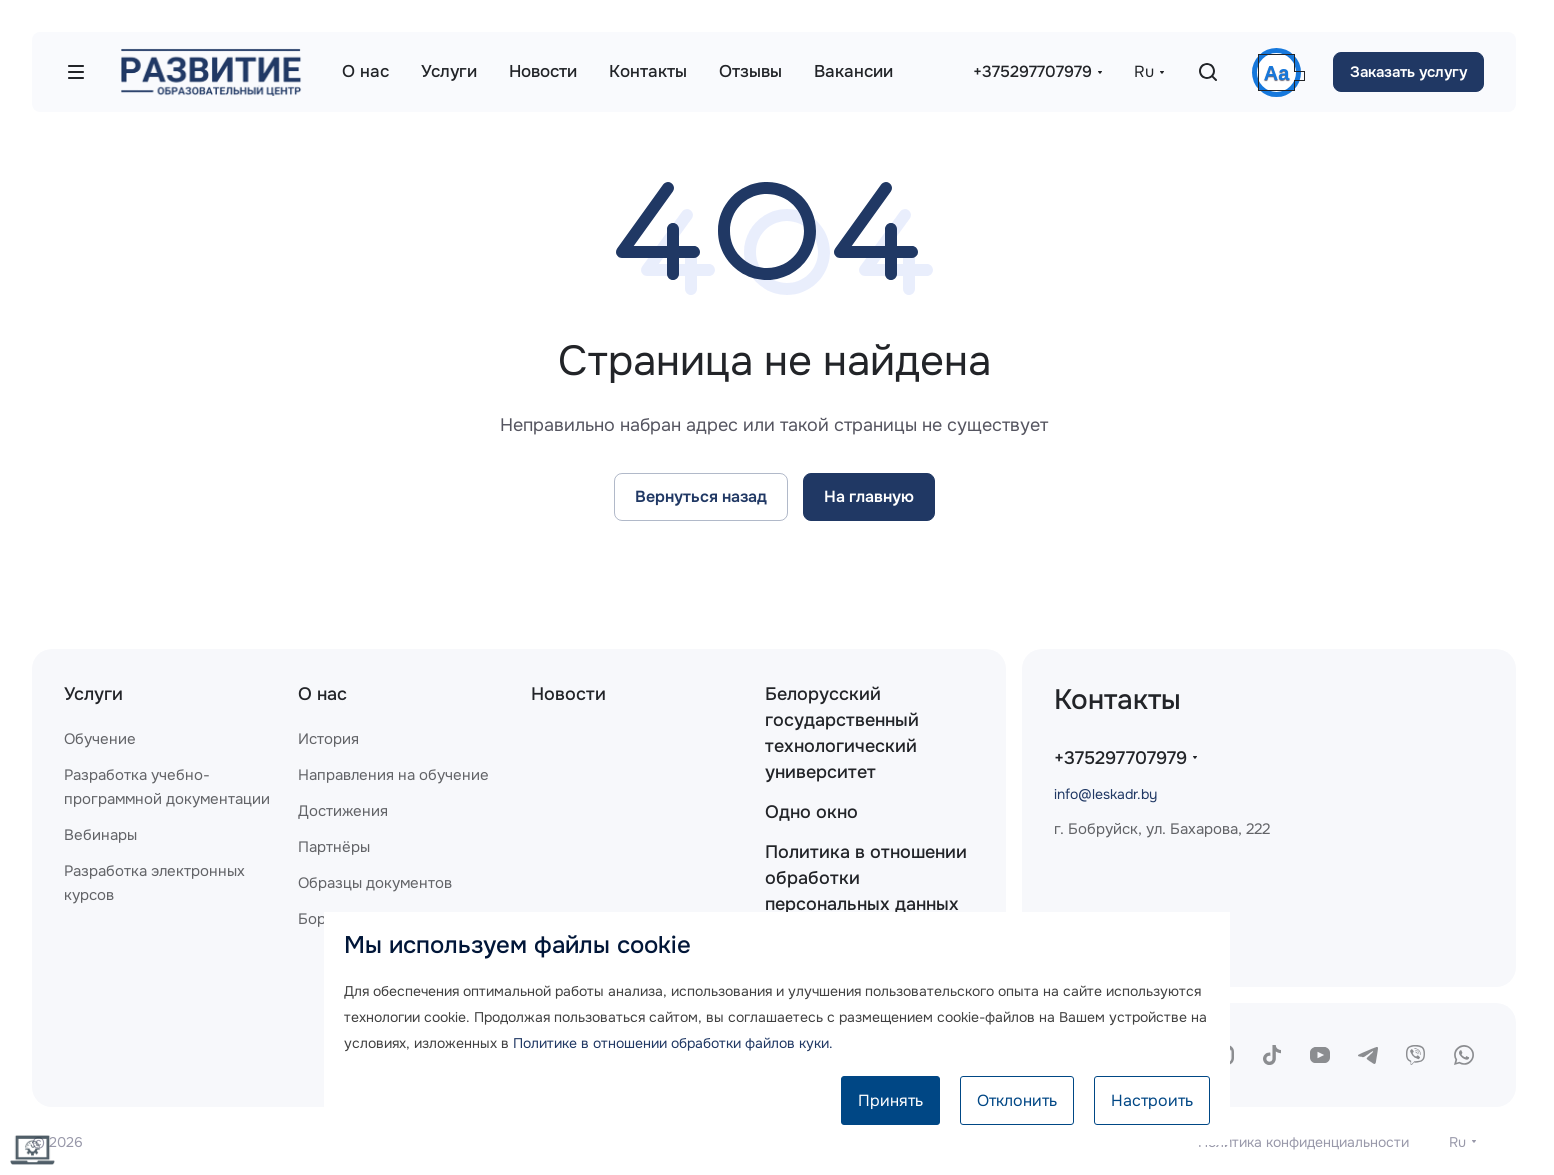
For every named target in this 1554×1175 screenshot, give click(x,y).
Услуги (93, 694)
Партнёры (334, 847)
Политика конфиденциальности (1303, 1142)
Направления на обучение (393, 775)
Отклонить (1017, 1100)
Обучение (100, 739)
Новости (568, 694)
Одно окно (811, 812)
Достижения (343, 811)
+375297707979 (1032, 71)
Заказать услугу (1408, 72)
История (328, 739)
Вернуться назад (701, 496)
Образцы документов (375, 883)
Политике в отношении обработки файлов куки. (673, 1043)
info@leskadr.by (1105, 794)
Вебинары (100, 835)
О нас (322, 694)
